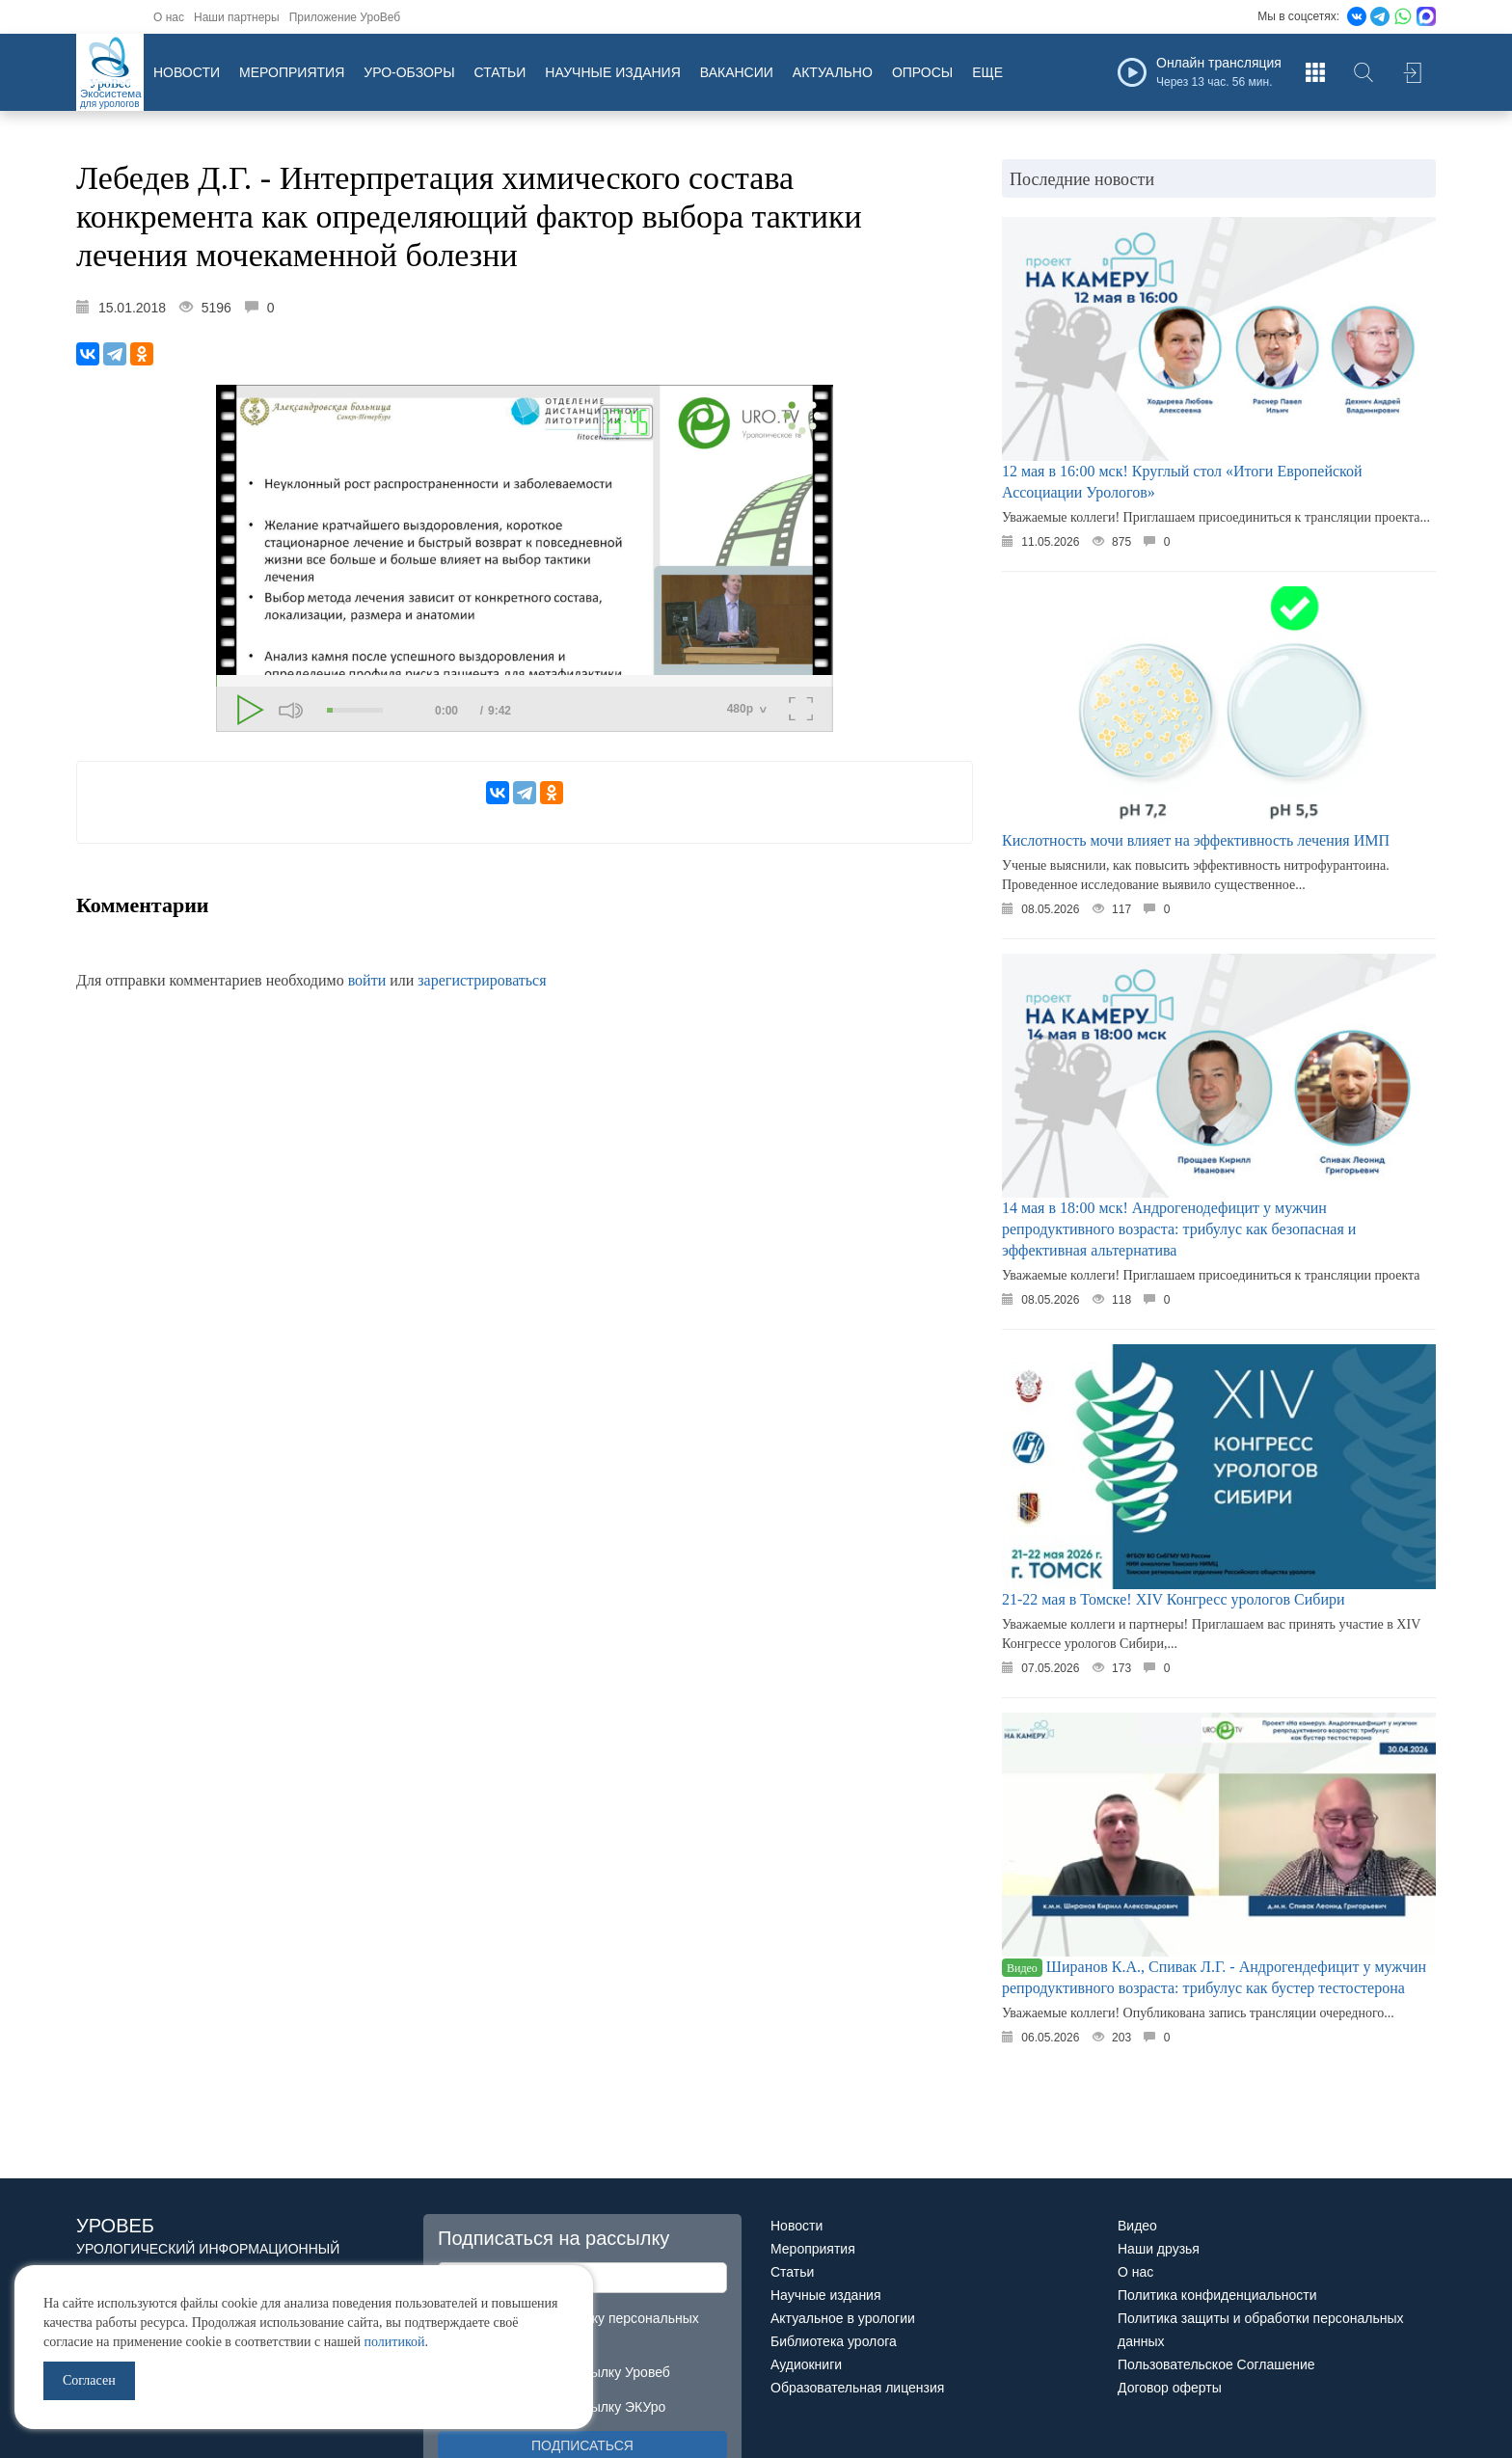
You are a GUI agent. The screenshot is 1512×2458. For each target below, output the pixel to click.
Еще (987, 72)
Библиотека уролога (833, 2341)
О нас (168, 17)
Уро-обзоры (409, 72)
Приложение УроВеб (345, 17)
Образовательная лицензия (857, 2387)
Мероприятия (291, 72)
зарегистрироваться (482, 980)
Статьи (500, 72)
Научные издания (612, 72)
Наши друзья (1159, 2248)
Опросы (922, 72)
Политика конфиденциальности (1217, 2295)
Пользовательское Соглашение (1216, 2364)
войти (367, 980)
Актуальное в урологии (842, 2318)
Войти (1412, 72)
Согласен (89, 2380)
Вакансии (736, 72)
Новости (186, 72)
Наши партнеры (237, 17)
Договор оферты (1170, 2387)
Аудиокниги (806, 2364)
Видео (1137, 2225)
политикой (394, 2342)
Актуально (833, 72)
